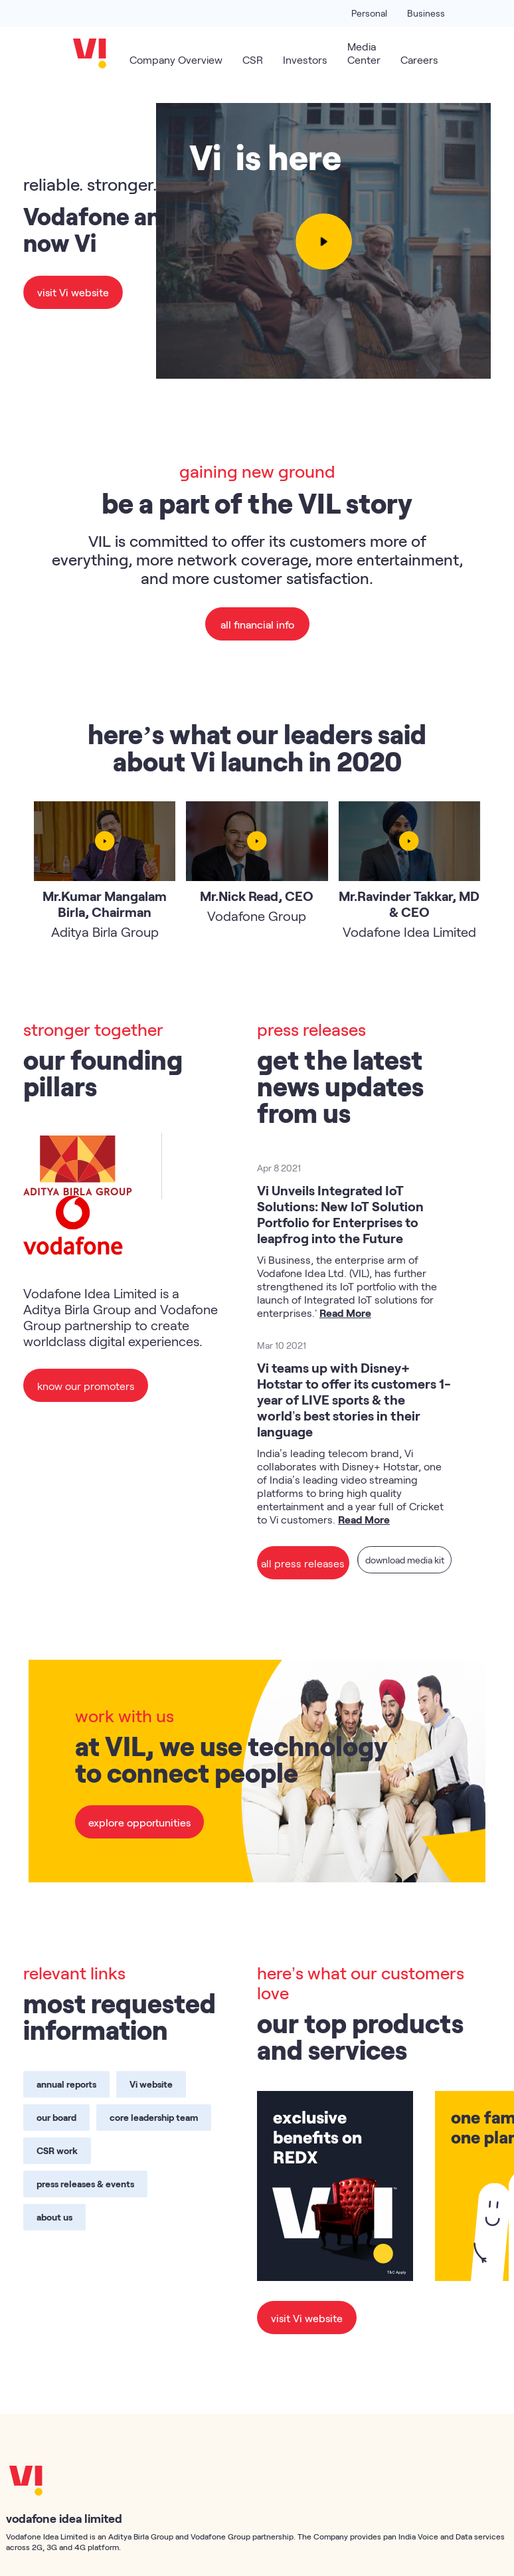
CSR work (57, 2150)
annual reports (66, 2084)
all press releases (301, 1562)
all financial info (257, 624)
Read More (345, 1312)
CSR (252, 59)
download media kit (402, 1562)
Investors (305, 59)
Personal (369, 13)
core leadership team (154, 2117)
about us (54, 2217)
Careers (419, 59)
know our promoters (85, 1385)
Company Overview (175, 59)
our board (56, 2117)
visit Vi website (73, 292)
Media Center (364, 53)
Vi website (151, 2084)
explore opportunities (139, 1821)
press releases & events (85, 2183)
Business (426, 13)
